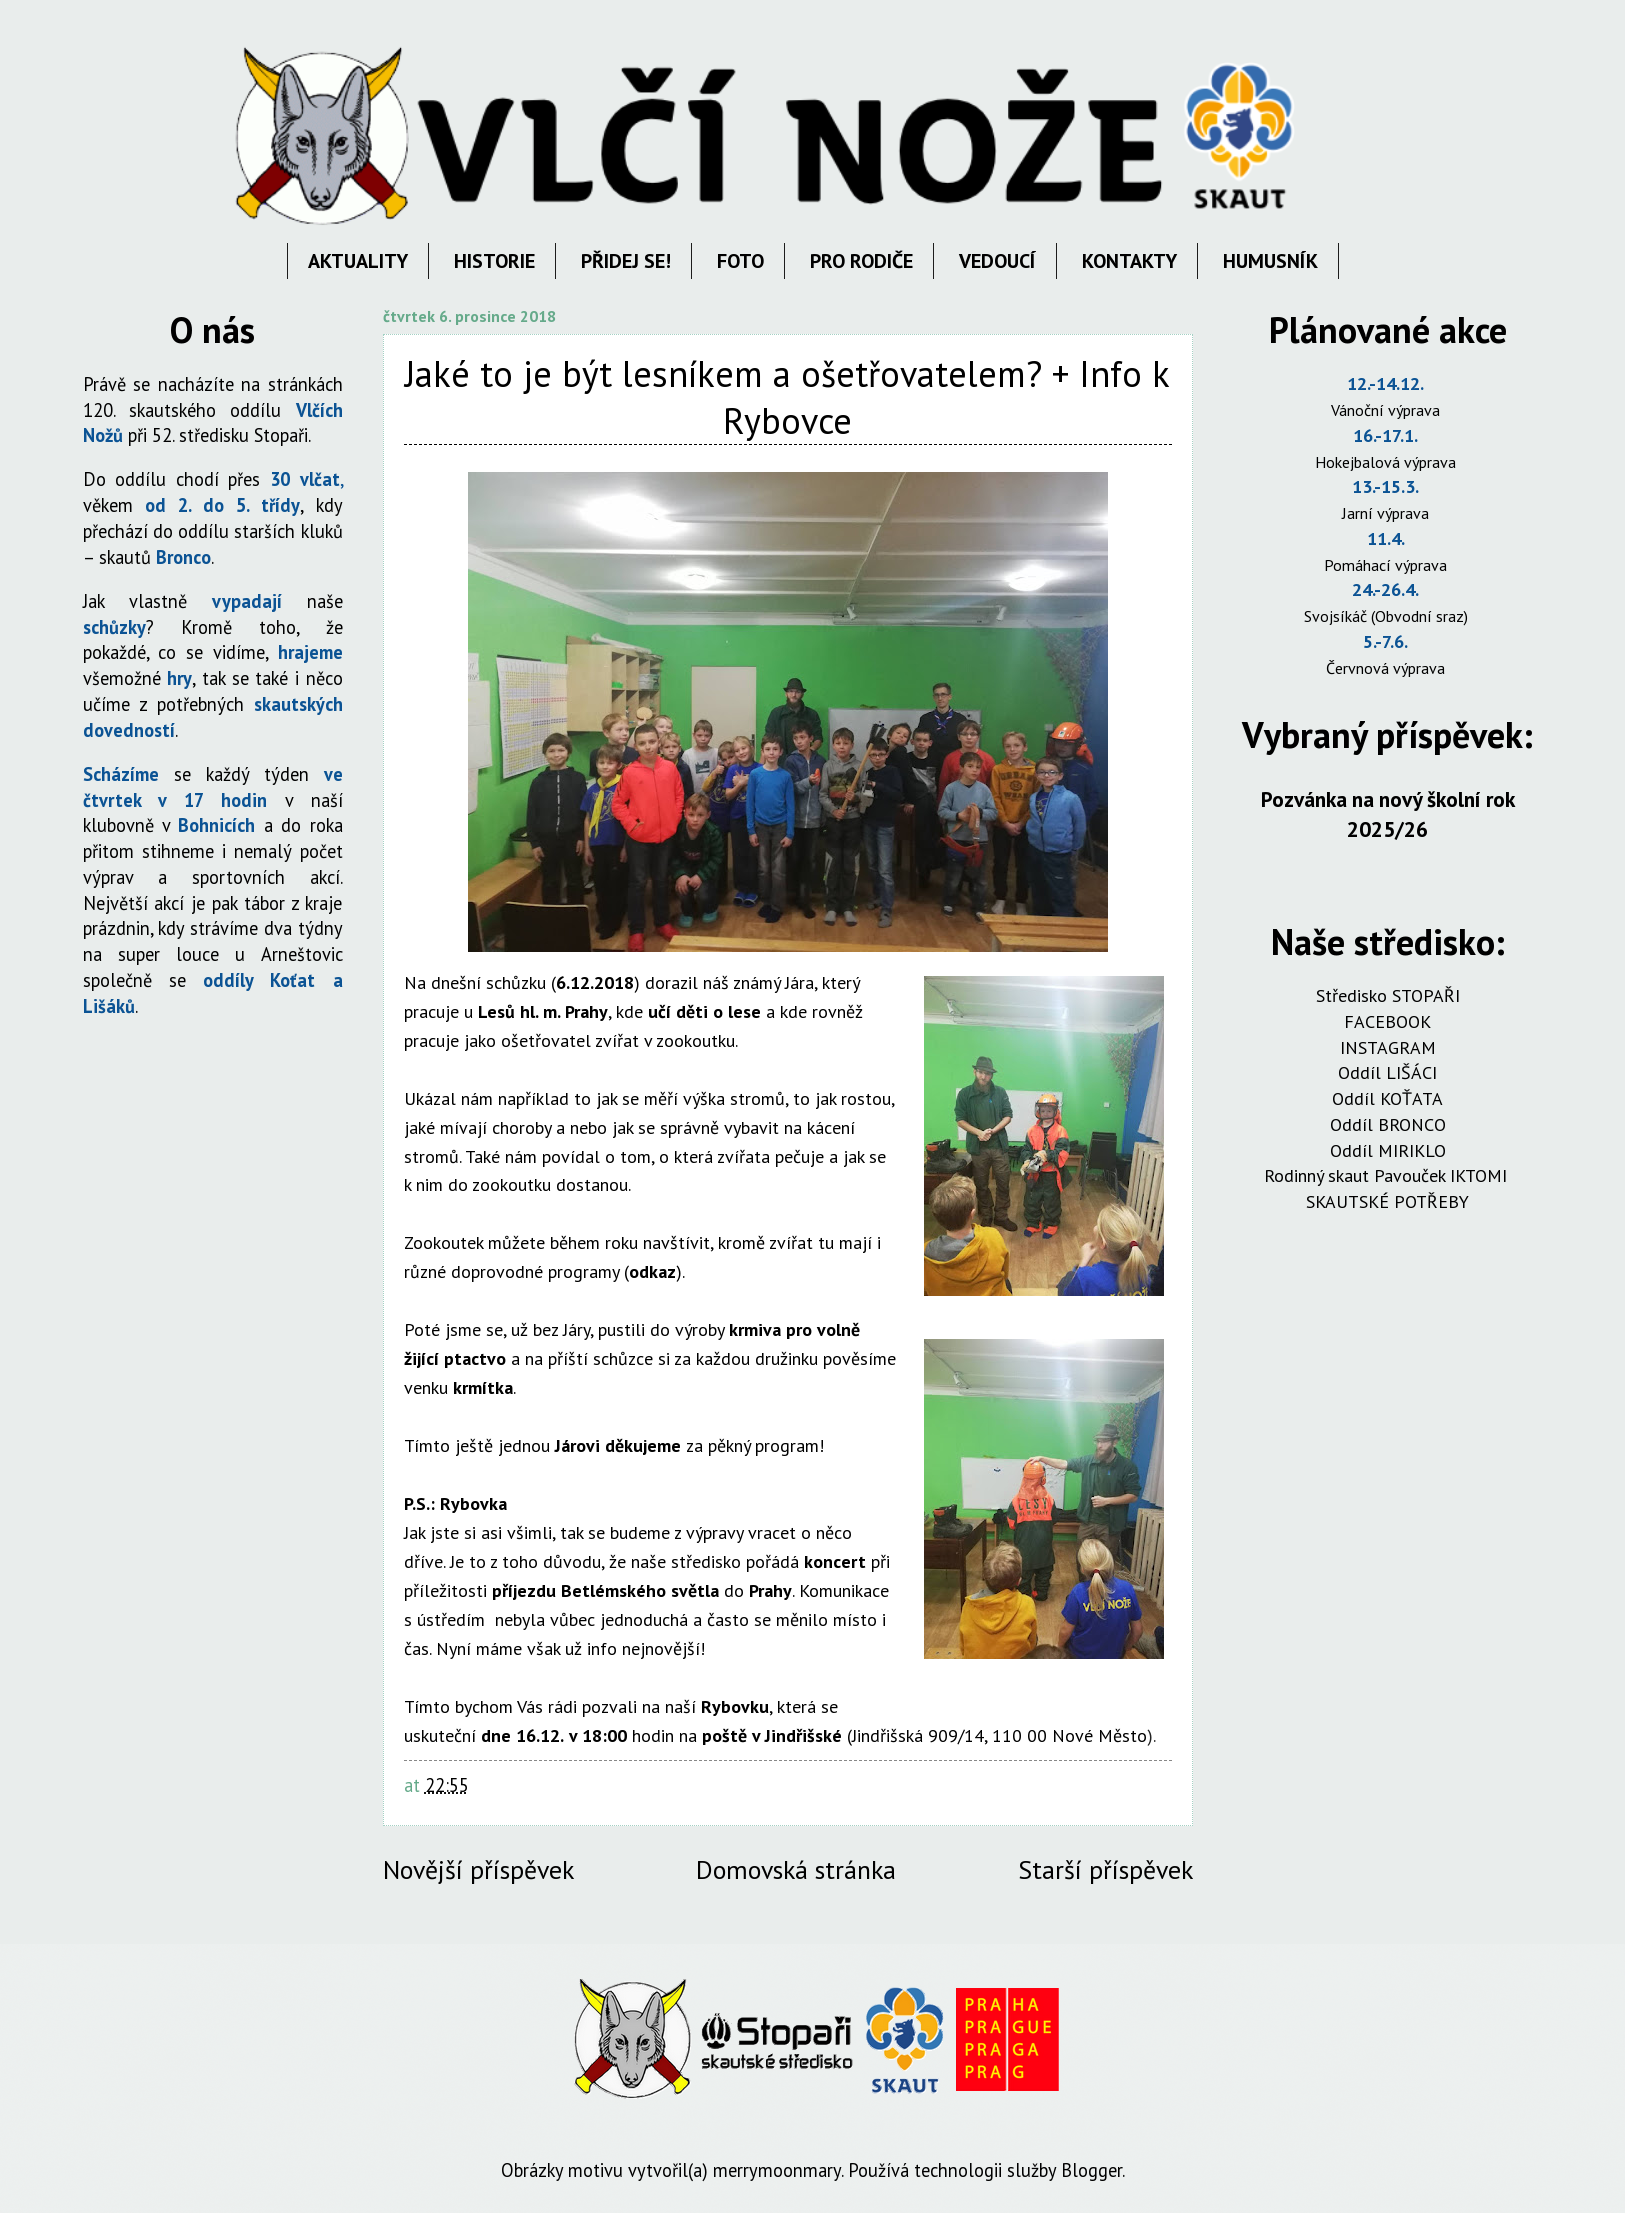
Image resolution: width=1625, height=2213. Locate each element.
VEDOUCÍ (997, 261)
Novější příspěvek (478, 1869)
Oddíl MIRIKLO (1388, 1150)
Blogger (1091, 2170)
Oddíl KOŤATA (1387, 1098)
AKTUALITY (358, 261)
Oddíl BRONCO (1388, 1124)
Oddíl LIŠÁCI (1387, 1072)
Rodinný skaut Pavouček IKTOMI (1388, 1175)
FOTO (740, 261)
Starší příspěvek (1105, 1869)
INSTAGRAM (1388, 1047)
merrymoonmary (777, 2170)
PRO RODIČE (861, 261)
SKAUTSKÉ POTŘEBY (1387, 1201)
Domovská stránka (796, 1869)
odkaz (652, 1271)
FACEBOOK (1387, 1021)
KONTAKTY (1129, 261)
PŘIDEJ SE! (626, 261)
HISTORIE (494, 261)
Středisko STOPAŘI (1388, 995)
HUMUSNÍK (1270, 261)
